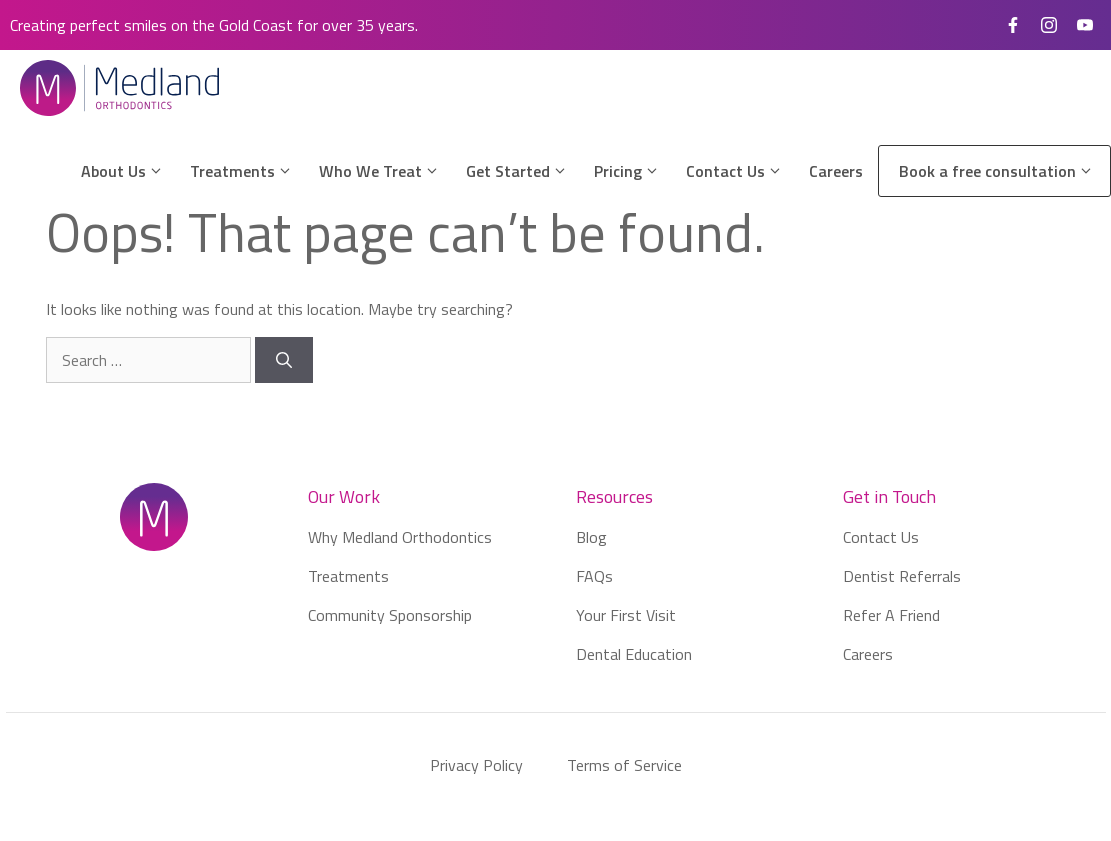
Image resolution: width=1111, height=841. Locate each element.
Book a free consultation (1004, 171)
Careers (836, 171)
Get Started (525, 171)
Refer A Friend (891, 615)
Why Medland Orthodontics (400, 537)
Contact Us (742, 171)
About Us (130, 171)
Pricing (635, 171)
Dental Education (634, 654)
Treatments (249, 171)
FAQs (594, 576)
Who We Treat (387, 171)
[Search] (284, 360)
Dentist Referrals (902, 576)
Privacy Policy (476, 765)
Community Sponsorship (390, 615)
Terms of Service (624, 765)
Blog (591, 537)
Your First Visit (626, 615)
